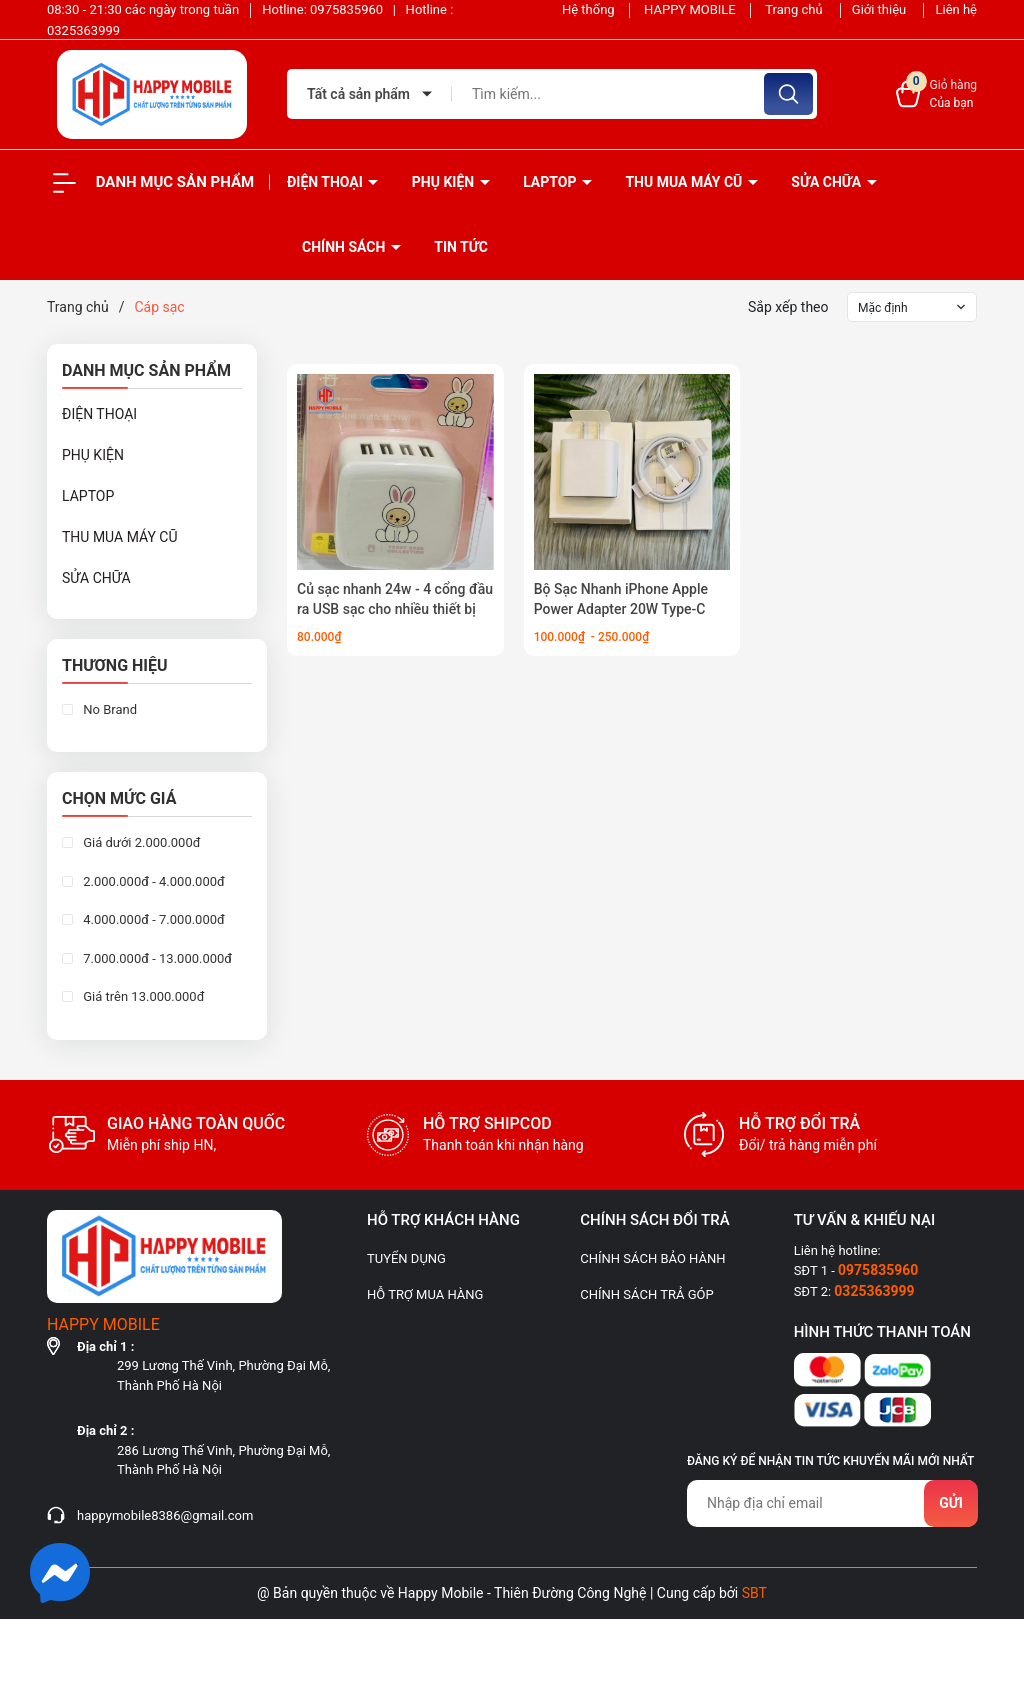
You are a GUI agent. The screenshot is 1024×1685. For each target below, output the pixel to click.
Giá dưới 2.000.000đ (140, 842)
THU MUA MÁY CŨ (685, 182)
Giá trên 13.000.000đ (142, 996)
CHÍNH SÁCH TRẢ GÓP (646, 1294)
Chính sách (345, 247)
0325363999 (83, 30)
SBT (754, 1593)
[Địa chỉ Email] (832, 1503)
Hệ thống (588, 9)
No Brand (108, 709)
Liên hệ (956, 9)
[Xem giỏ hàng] (936, 94)
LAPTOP (551, 182)
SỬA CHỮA (827, 182)
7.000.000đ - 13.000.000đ (156, 958)
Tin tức (461, 247)
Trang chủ (795, 9)
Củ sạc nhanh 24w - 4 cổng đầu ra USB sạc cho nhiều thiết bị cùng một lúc (395, 608)
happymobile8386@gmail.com (165, 1515)
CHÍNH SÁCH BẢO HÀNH (652, 1258)
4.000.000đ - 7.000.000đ (152, 919)
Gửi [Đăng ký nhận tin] (951, 1503)
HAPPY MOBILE (690, 9)
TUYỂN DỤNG (406, 1258)
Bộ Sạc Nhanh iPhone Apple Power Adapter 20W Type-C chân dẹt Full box (621, 608)
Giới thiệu (881, 9)
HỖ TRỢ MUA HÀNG (425, 1294)
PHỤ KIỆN (445, 182)
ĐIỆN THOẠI (326, 182)
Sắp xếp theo (788, 307)
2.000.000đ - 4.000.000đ (152, 881)
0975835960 (348, 9)
